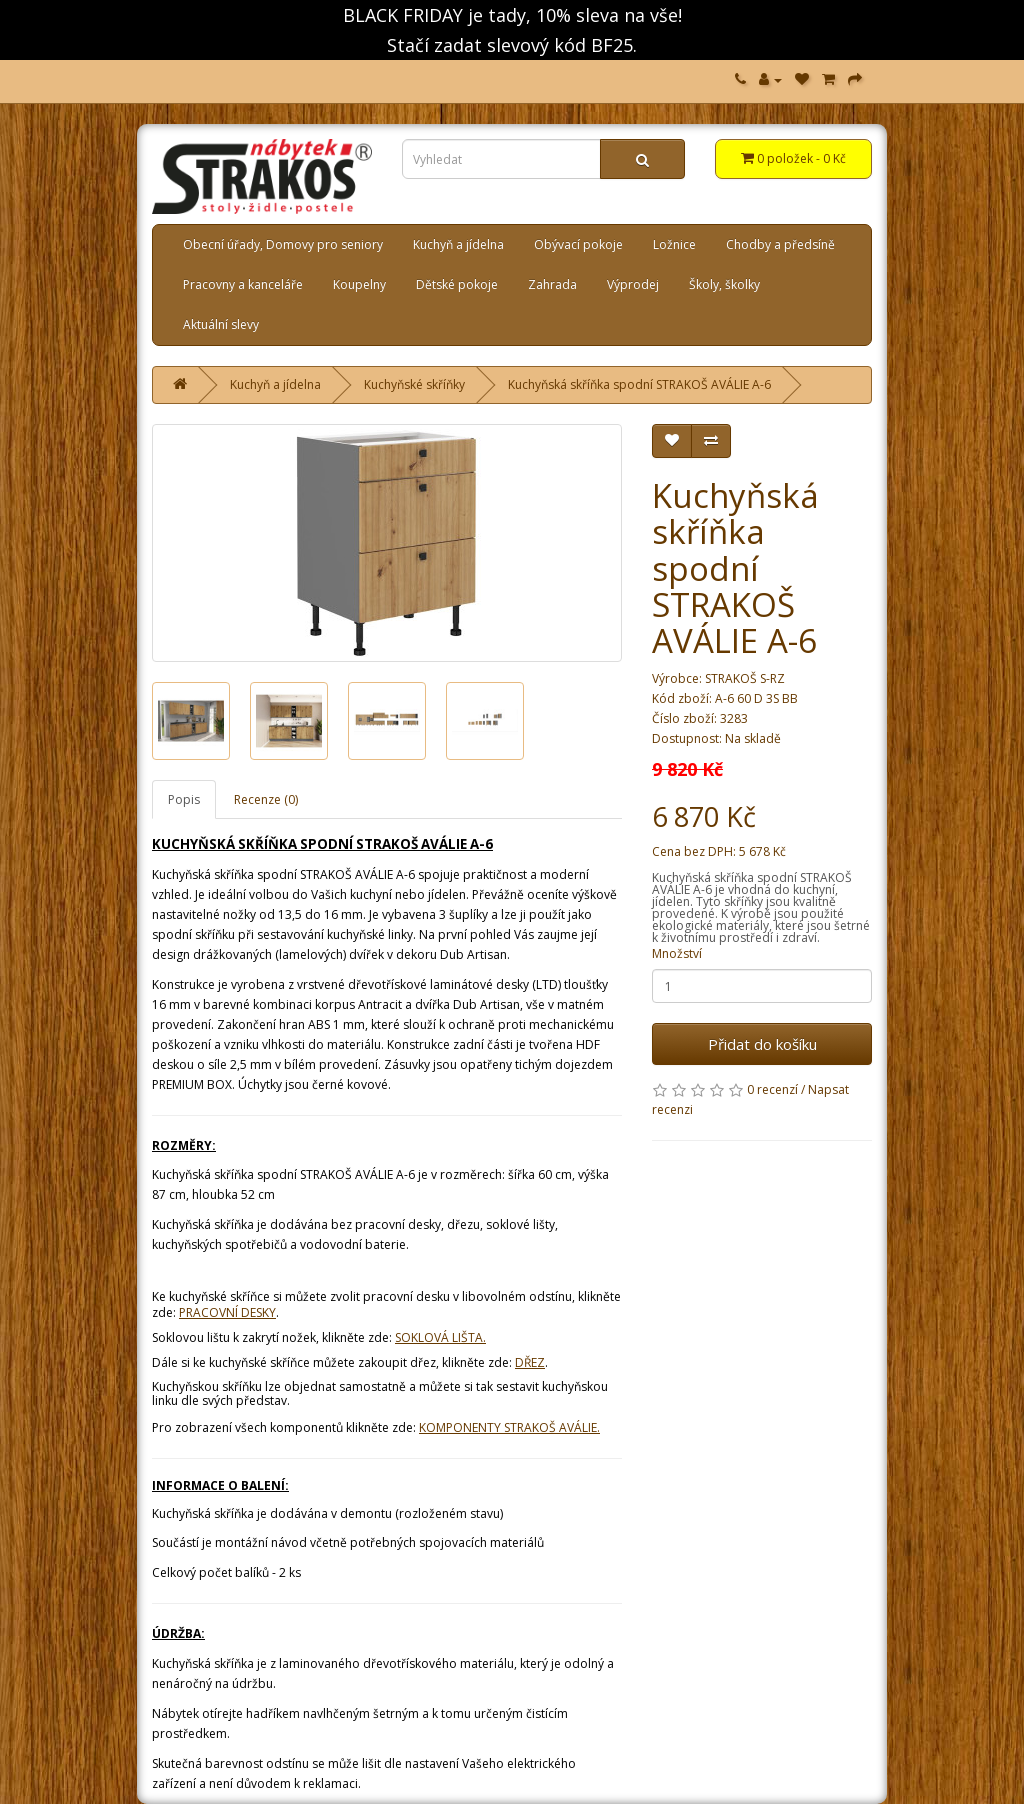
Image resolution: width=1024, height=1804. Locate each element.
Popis (184, 799)
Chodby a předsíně (780, 244)
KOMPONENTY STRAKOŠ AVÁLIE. (509, 1427)
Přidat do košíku (762, 1044)
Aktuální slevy (221, 324)
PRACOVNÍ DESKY (227, 1312)
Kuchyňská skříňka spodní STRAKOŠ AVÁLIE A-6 (639, 384)
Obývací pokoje (578, 244)
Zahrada (552, 284)
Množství (677, 953)
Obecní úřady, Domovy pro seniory (283, 244)
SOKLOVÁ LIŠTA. (440, 1337)
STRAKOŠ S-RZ (745, 678)
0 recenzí (772, 1089)
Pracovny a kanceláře (243, 284)
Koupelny (359, 284)
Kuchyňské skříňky (414, 384)
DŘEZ (530, 1362)
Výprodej (633, 284)
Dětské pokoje (457, 284)
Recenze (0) (266, 799)
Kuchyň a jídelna (458, 244)
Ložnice (674, 244)
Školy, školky (724, 284)
